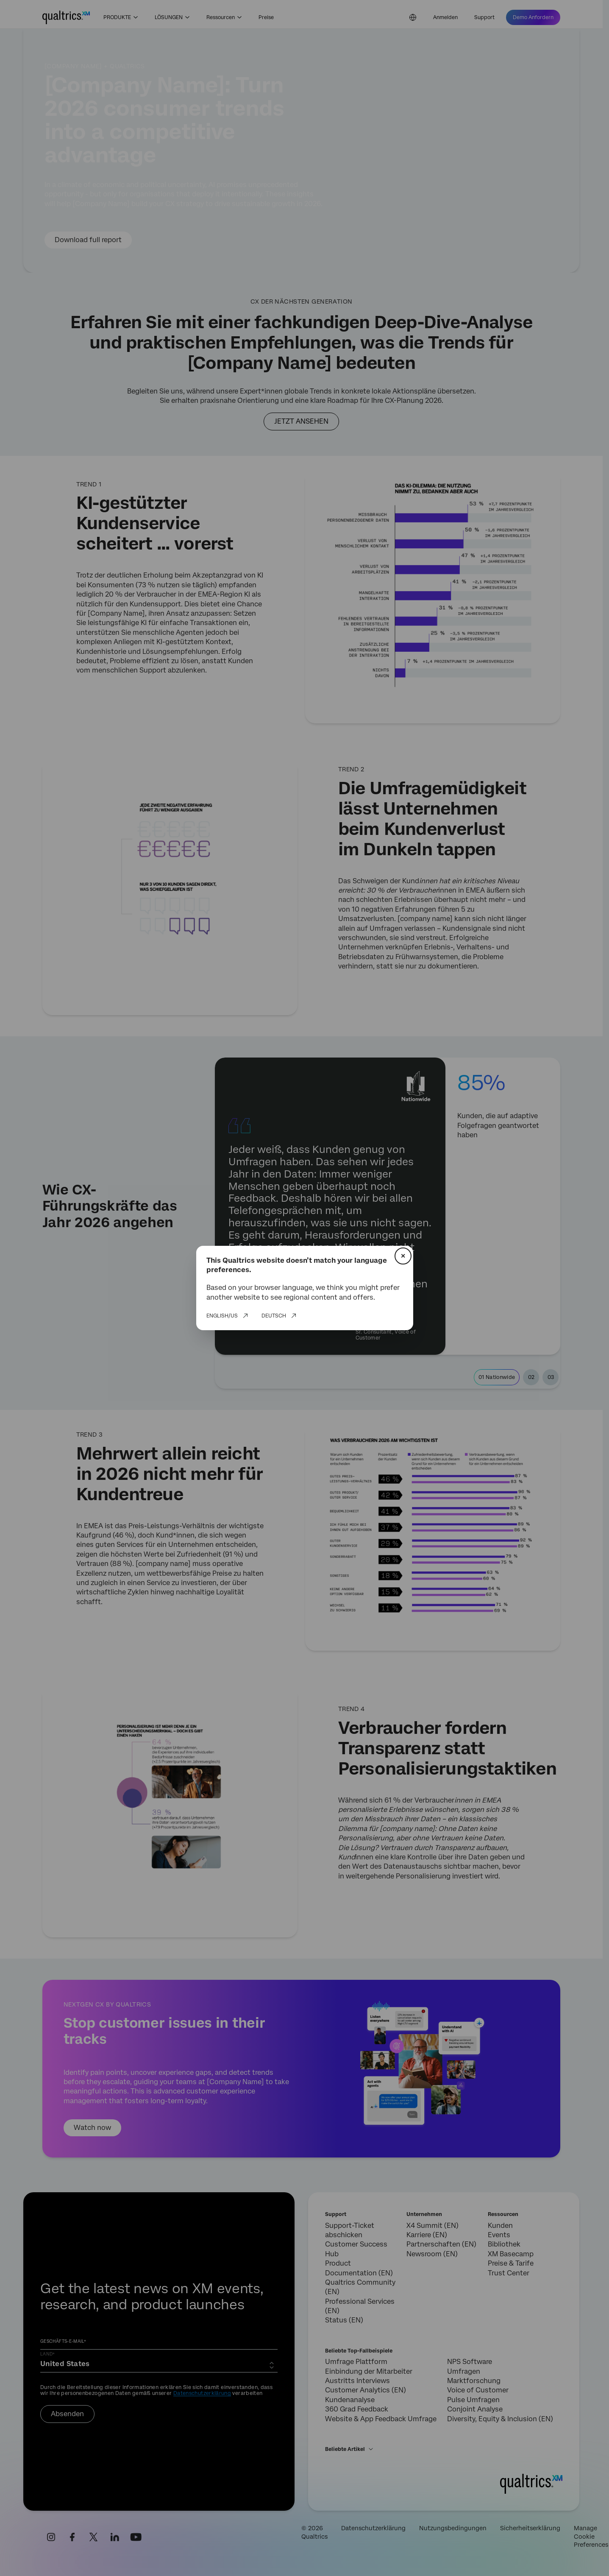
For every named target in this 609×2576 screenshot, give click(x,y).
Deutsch (273, 1316)
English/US (222, 1316)
